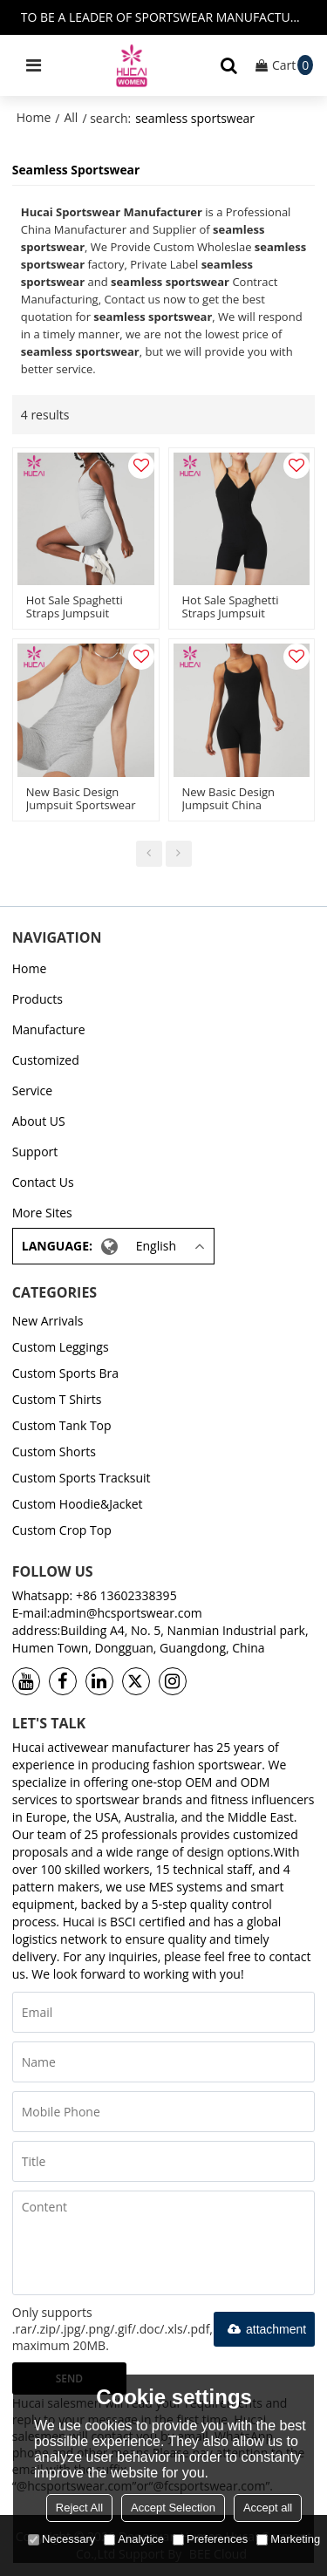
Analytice (134, 2538)
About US (38, 1121)
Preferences (210, 2538)
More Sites (42, 1212)
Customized (45, 1060)
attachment (264, 2329)
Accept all (267, 2507)
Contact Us (43, 1182)
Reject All (79, 2507)
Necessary (61, 2538)
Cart (292, 65)
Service (32, 1090)
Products (37, 999)
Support (35, 1151)
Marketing (288, 2538)
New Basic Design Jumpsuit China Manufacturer (228, 805)
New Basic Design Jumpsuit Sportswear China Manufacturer (81, 805)
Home (34, 117)
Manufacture (48, 1029)
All (71, 117)
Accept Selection (173, 2507)
